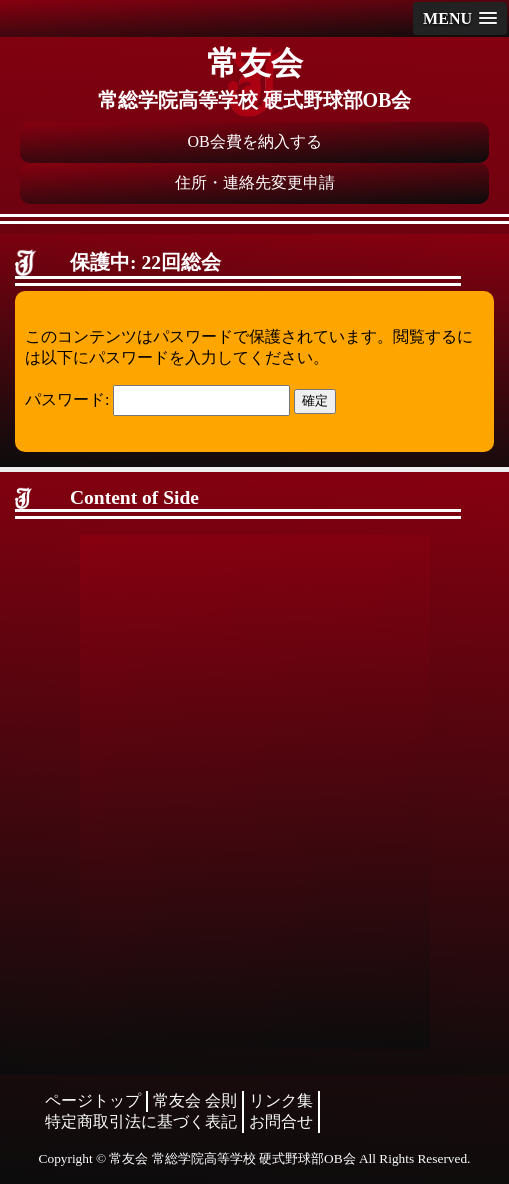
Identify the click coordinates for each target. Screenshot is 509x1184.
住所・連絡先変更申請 (255, 182)
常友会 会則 (195, 1100)
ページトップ (93, 1100)
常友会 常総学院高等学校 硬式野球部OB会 (232, 1158)
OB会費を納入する (254, 141)
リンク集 (281, 1100)
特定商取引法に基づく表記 (141, 1121)
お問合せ (281, 1121)
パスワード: (157, 399)
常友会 (255, 63)
